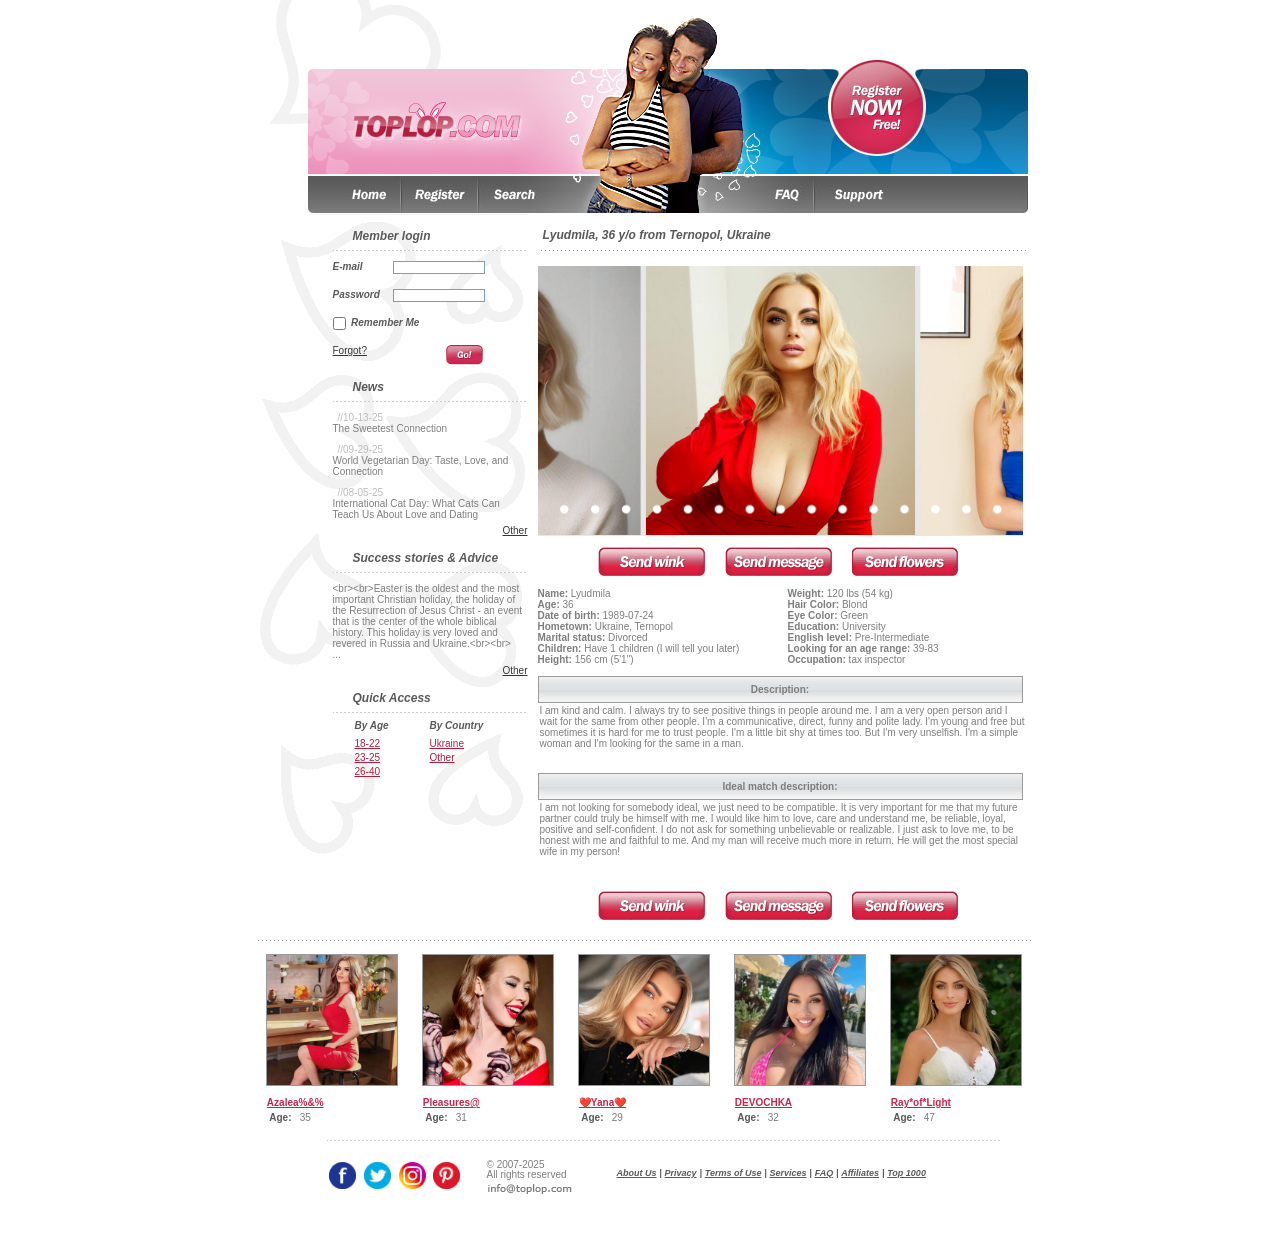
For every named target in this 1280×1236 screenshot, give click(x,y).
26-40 (368, 771)
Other (514, 530)
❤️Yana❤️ (602, 1102)
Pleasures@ (451, 1102)
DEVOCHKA (763, 1102)
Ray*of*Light (921, 1102)
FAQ (824, 1173)
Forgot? (350, 350)
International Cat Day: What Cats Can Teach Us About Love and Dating (416, 509)
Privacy (681, 1173)
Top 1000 (906, 1173)
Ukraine (447, 743)
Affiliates (860, 1173)
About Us (637, 1173)
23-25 (368, 757)
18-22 (368, 743)
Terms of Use (733, 1173)
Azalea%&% (295, 1102)
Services (788, 1173)
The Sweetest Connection (390, 428)
